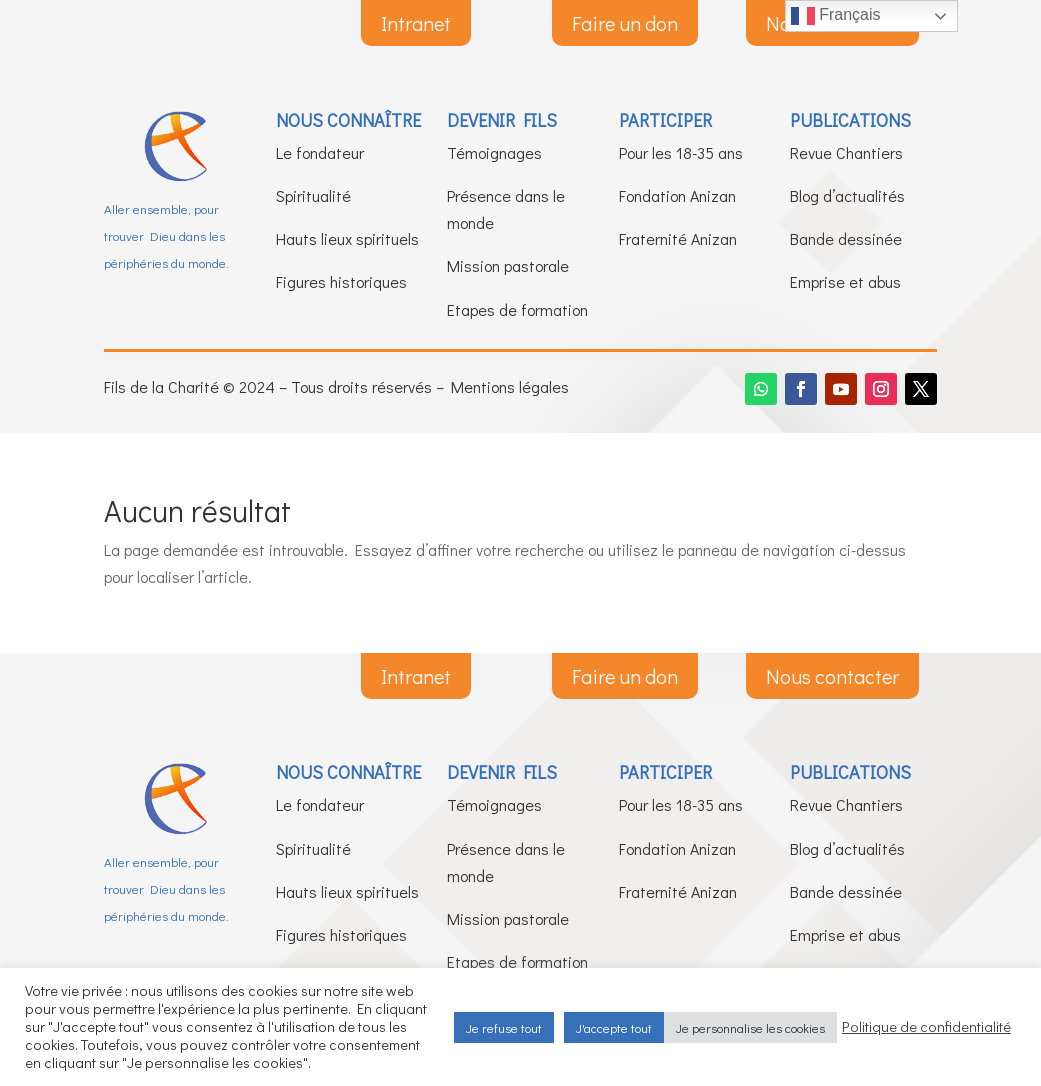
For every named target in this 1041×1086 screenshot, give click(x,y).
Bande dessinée (846, 238)
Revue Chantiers (846, 152)
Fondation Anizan (677, 195)
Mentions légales (510, 386)
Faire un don (625, 23)
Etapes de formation (517, 309)
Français (836, 16)
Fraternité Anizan (678, 238)
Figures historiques (341, 281)
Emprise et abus (845, 281)
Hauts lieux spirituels (347, 238)
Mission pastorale (508, 265)
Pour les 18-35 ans (681, 152)
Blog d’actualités (847, 195)
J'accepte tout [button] (614, 1027)
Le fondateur (320, 152)
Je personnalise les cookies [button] (750, 1027)
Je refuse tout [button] (504, 1027)
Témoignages (494, 152)
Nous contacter (832, 676)
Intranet (416, 23)
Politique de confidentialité (926, 1027)
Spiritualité (313, 195)
